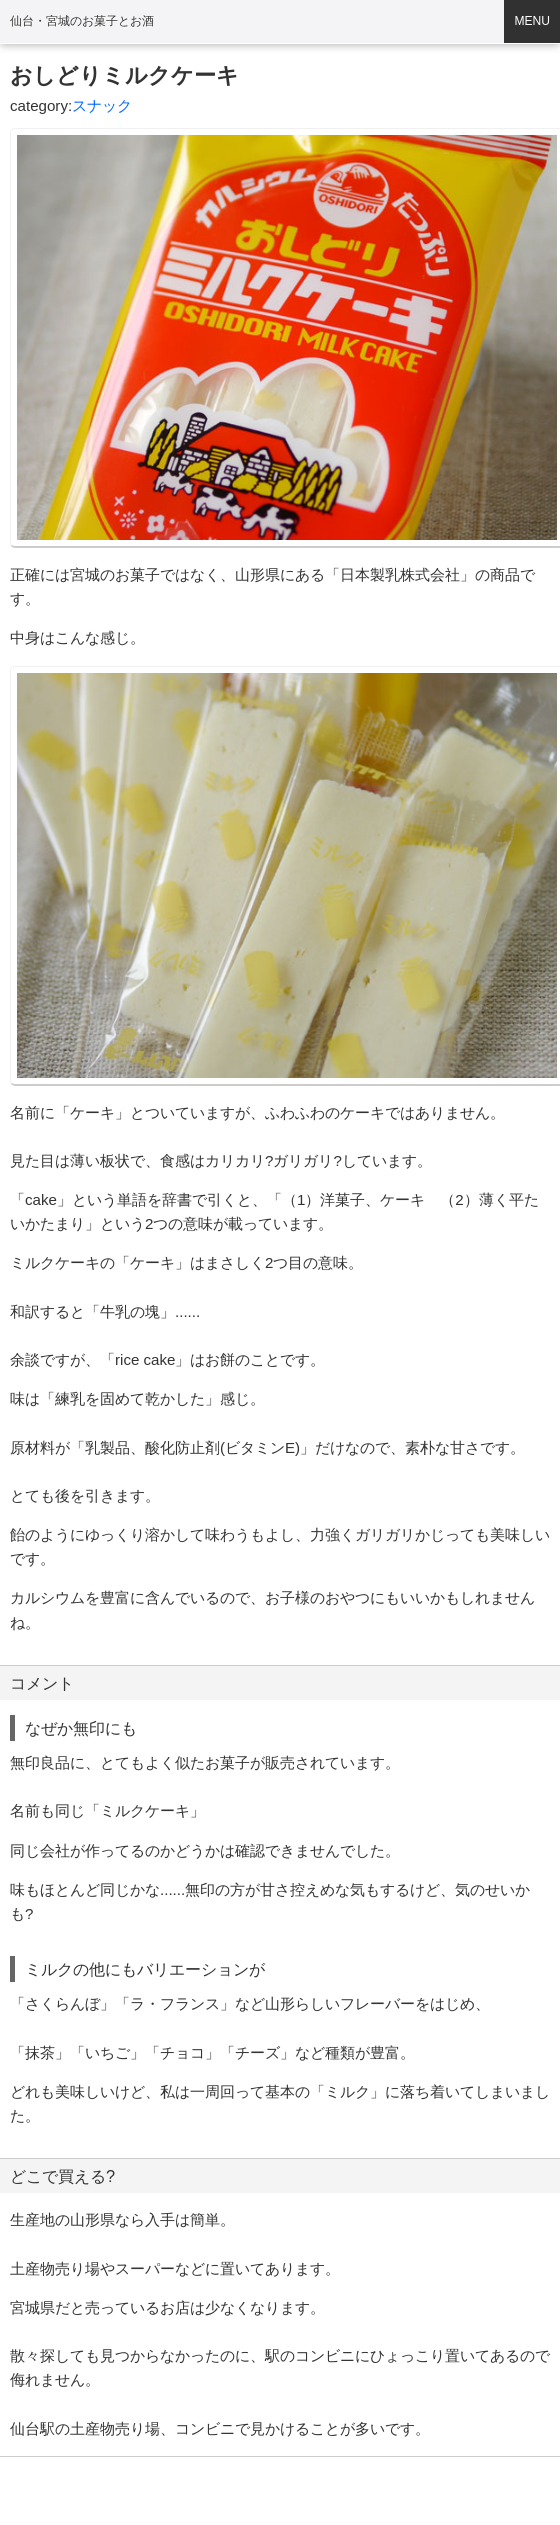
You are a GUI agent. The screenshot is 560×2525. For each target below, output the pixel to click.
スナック (102, 105)
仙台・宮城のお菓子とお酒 (82, 21)
